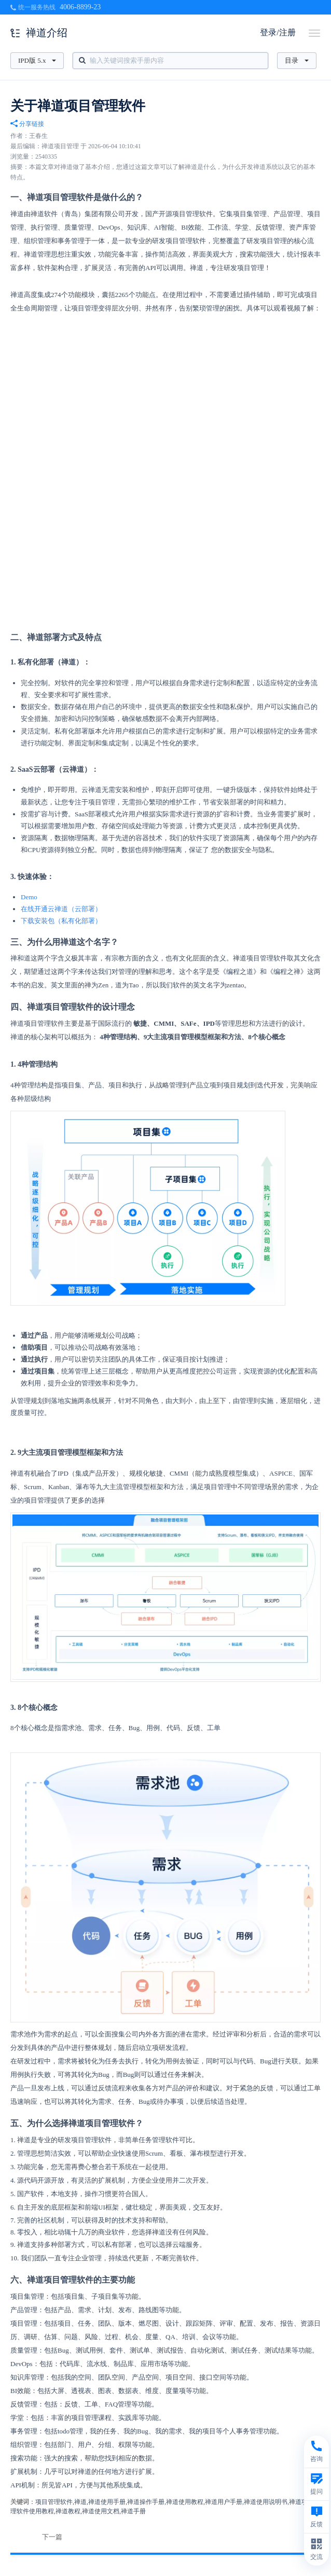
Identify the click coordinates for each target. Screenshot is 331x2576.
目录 (297, 60)
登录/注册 (277, 32)
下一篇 (52, 2537)
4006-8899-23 (80, 7)
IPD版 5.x (37, 60)
